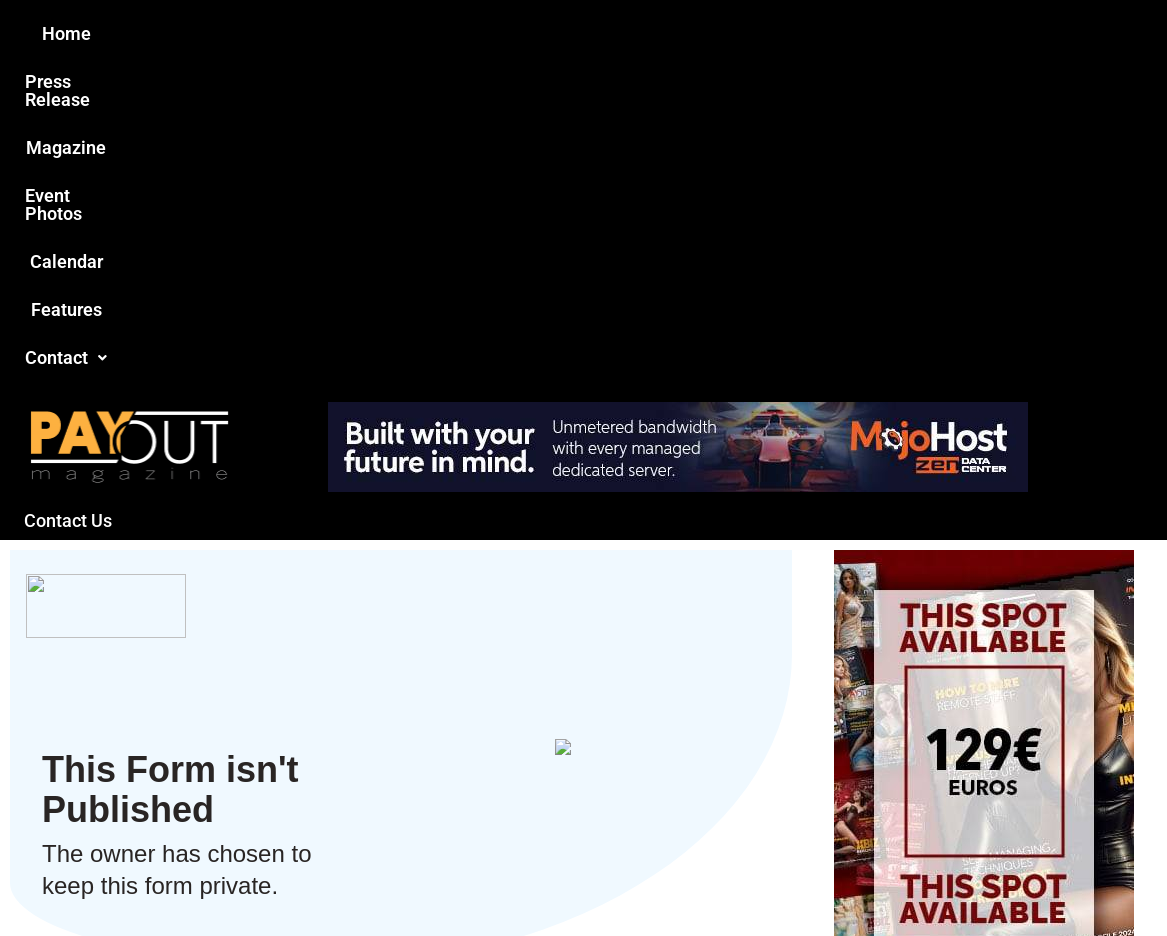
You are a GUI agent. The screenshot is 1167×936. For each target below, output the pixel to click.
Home (230, 33)
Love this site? (277, 768)
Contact (921, 33)
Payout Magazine (351, 877)
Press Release (342, 33)
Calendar (712, 33)
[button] (921, 34)
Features (814, 33)
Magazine (470, 33)
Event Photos (593, 33)
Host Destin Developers (1018, 877)
